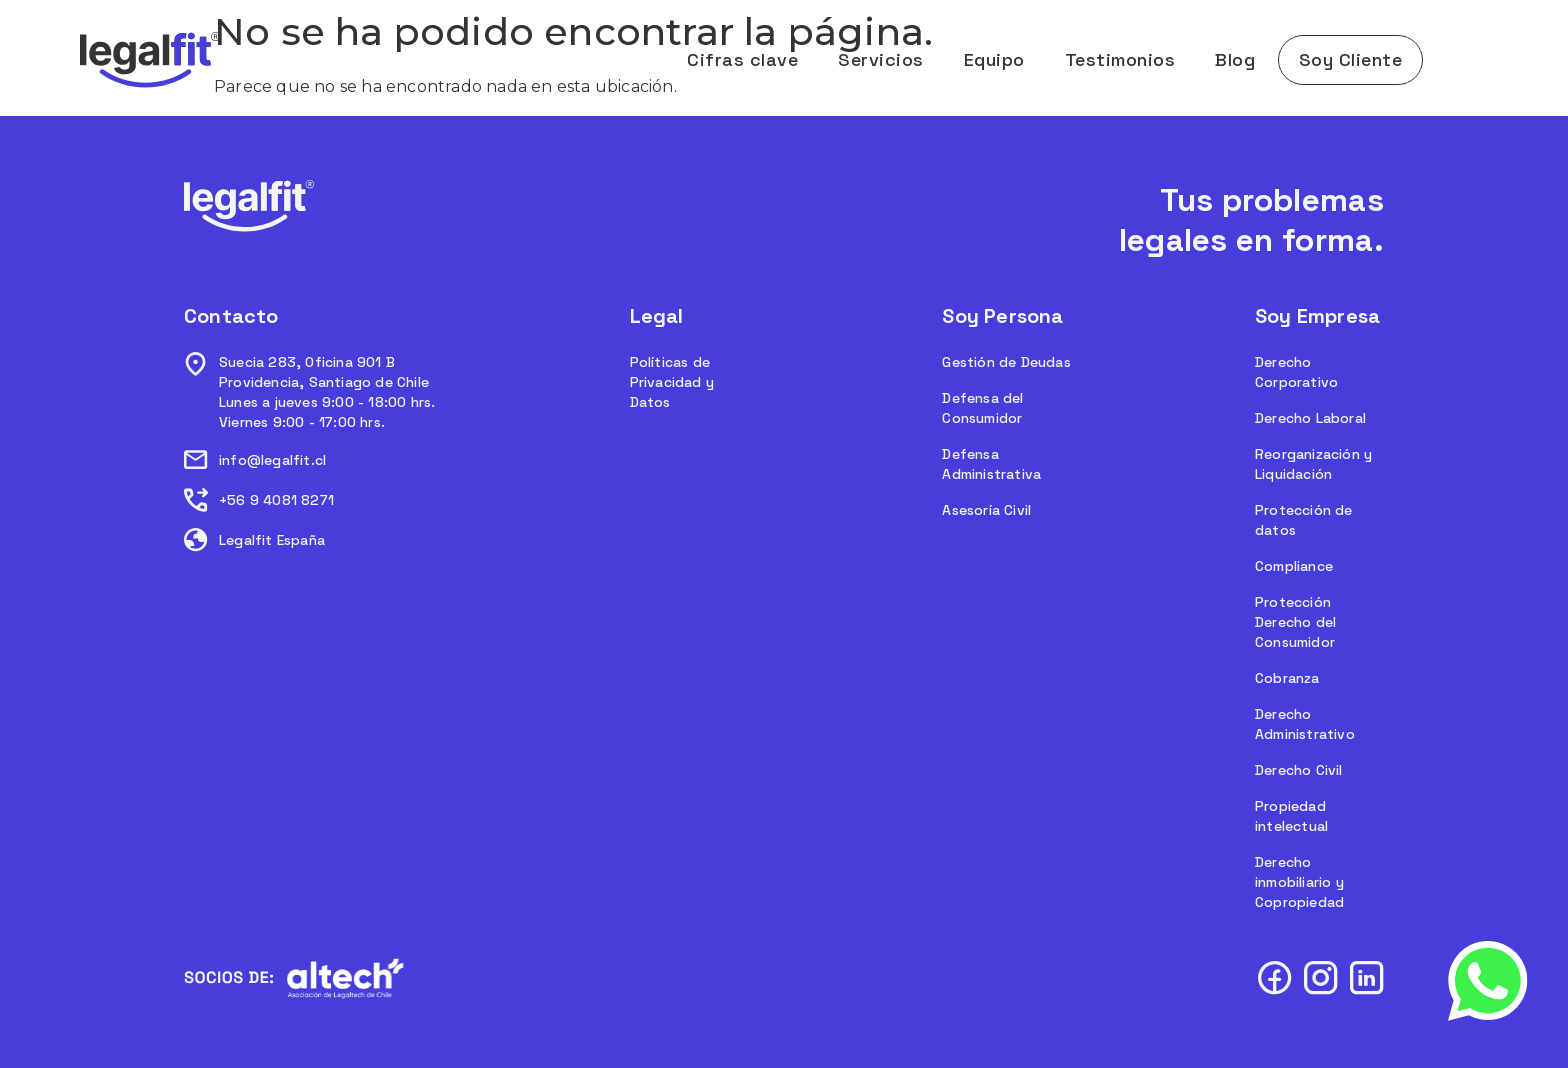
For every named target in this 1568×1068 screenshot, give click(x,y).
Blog (1235, 59)
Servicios (881, 59)
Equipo (994, 59)
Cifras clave (742, 59)
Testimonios (1120, 59)
